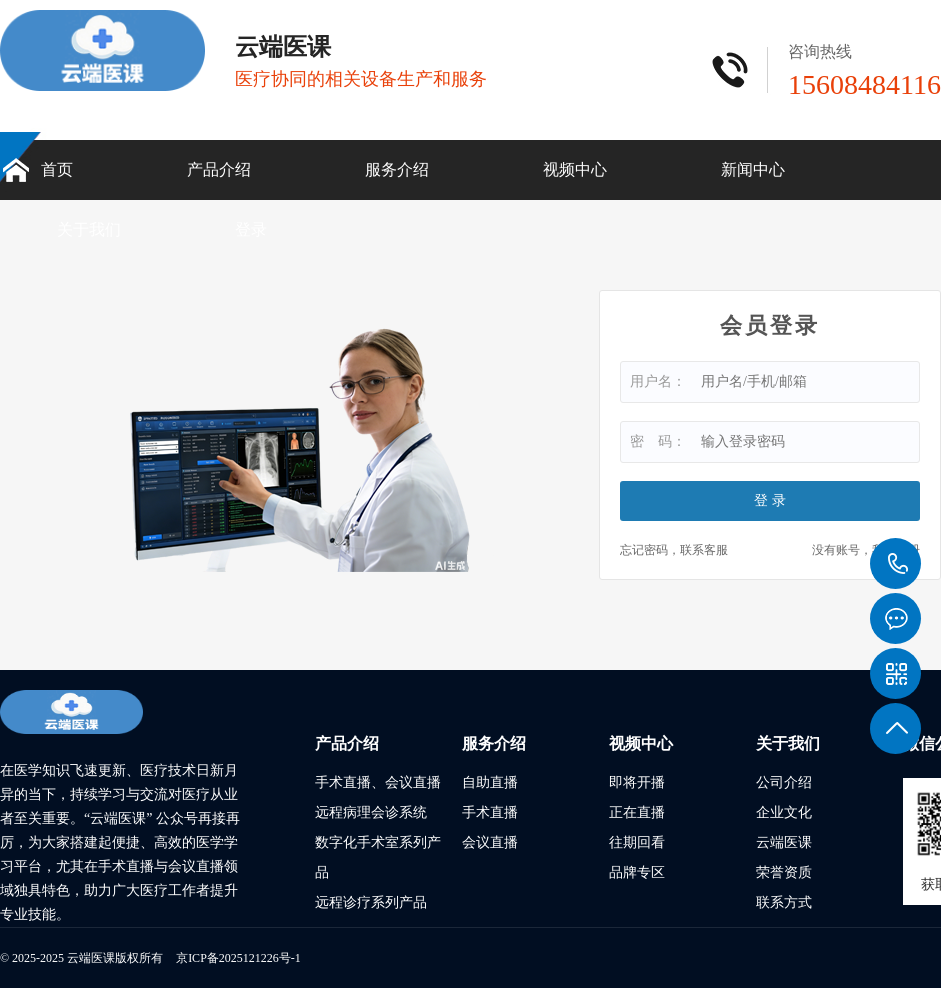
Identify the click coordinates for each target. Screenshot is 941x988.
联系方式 (784, 902)
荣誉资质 (784, 872)
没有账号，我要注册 (866, 550)
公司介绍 (784, 782)
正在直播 (637, 812)
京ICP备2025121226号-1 (238, 958)
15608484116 (896, 564)
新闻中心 (753, 169)
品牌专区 (637, 872)
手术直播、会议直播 (378, 782)
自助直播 (490, 782)
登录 (251, 229)
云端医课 (784, 842)
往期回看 (637, 842)
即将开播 (637, 782)
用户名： (658, 381)
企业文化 (784, 812)
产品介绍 (219, 169)
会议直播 (490, 842)
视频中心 (575, 169)
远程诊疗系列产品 (371, 902)
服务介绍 (397, 169)
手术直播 (490, 812)
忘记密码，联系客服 (674, 550)
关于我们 (89, 229)
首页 (57, 169)
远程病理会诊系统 (371, 812)
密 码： (658, 441)
